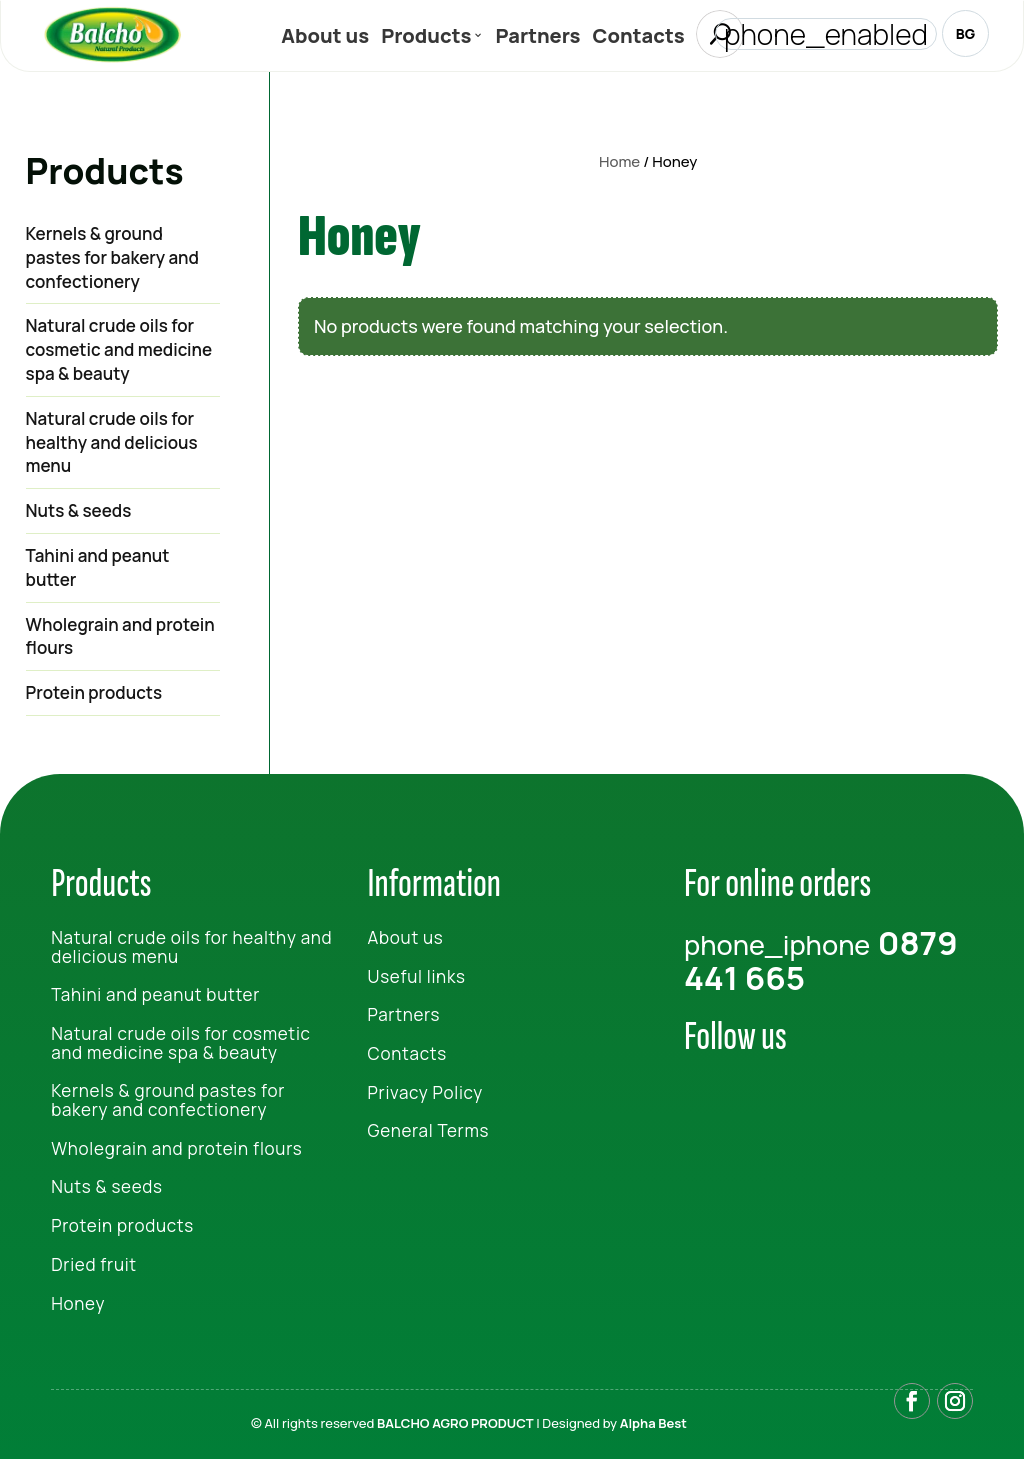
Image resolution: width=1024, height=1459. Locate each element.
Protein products (94, 692)
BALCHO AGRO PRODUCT (455, 1423)
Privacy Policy (425, 1092)
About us (325, 39)
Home (619, 161)
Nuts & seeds (79, 510)
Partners (537, 39)
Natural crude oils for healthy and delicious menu (112, 442)
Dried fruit (94, 1264)
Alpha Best (653, 1423)
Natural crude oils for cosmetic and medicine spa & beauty (119, 349)
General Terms (429, 1130)
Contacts (639, 39)
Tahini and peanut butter (98, 567)
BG (965, 33)
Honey (78, 1303)
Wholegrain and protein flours (120, 636)
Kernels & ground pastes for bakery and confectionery (112, 257)
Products (426, 39)
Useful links (417, 976)
